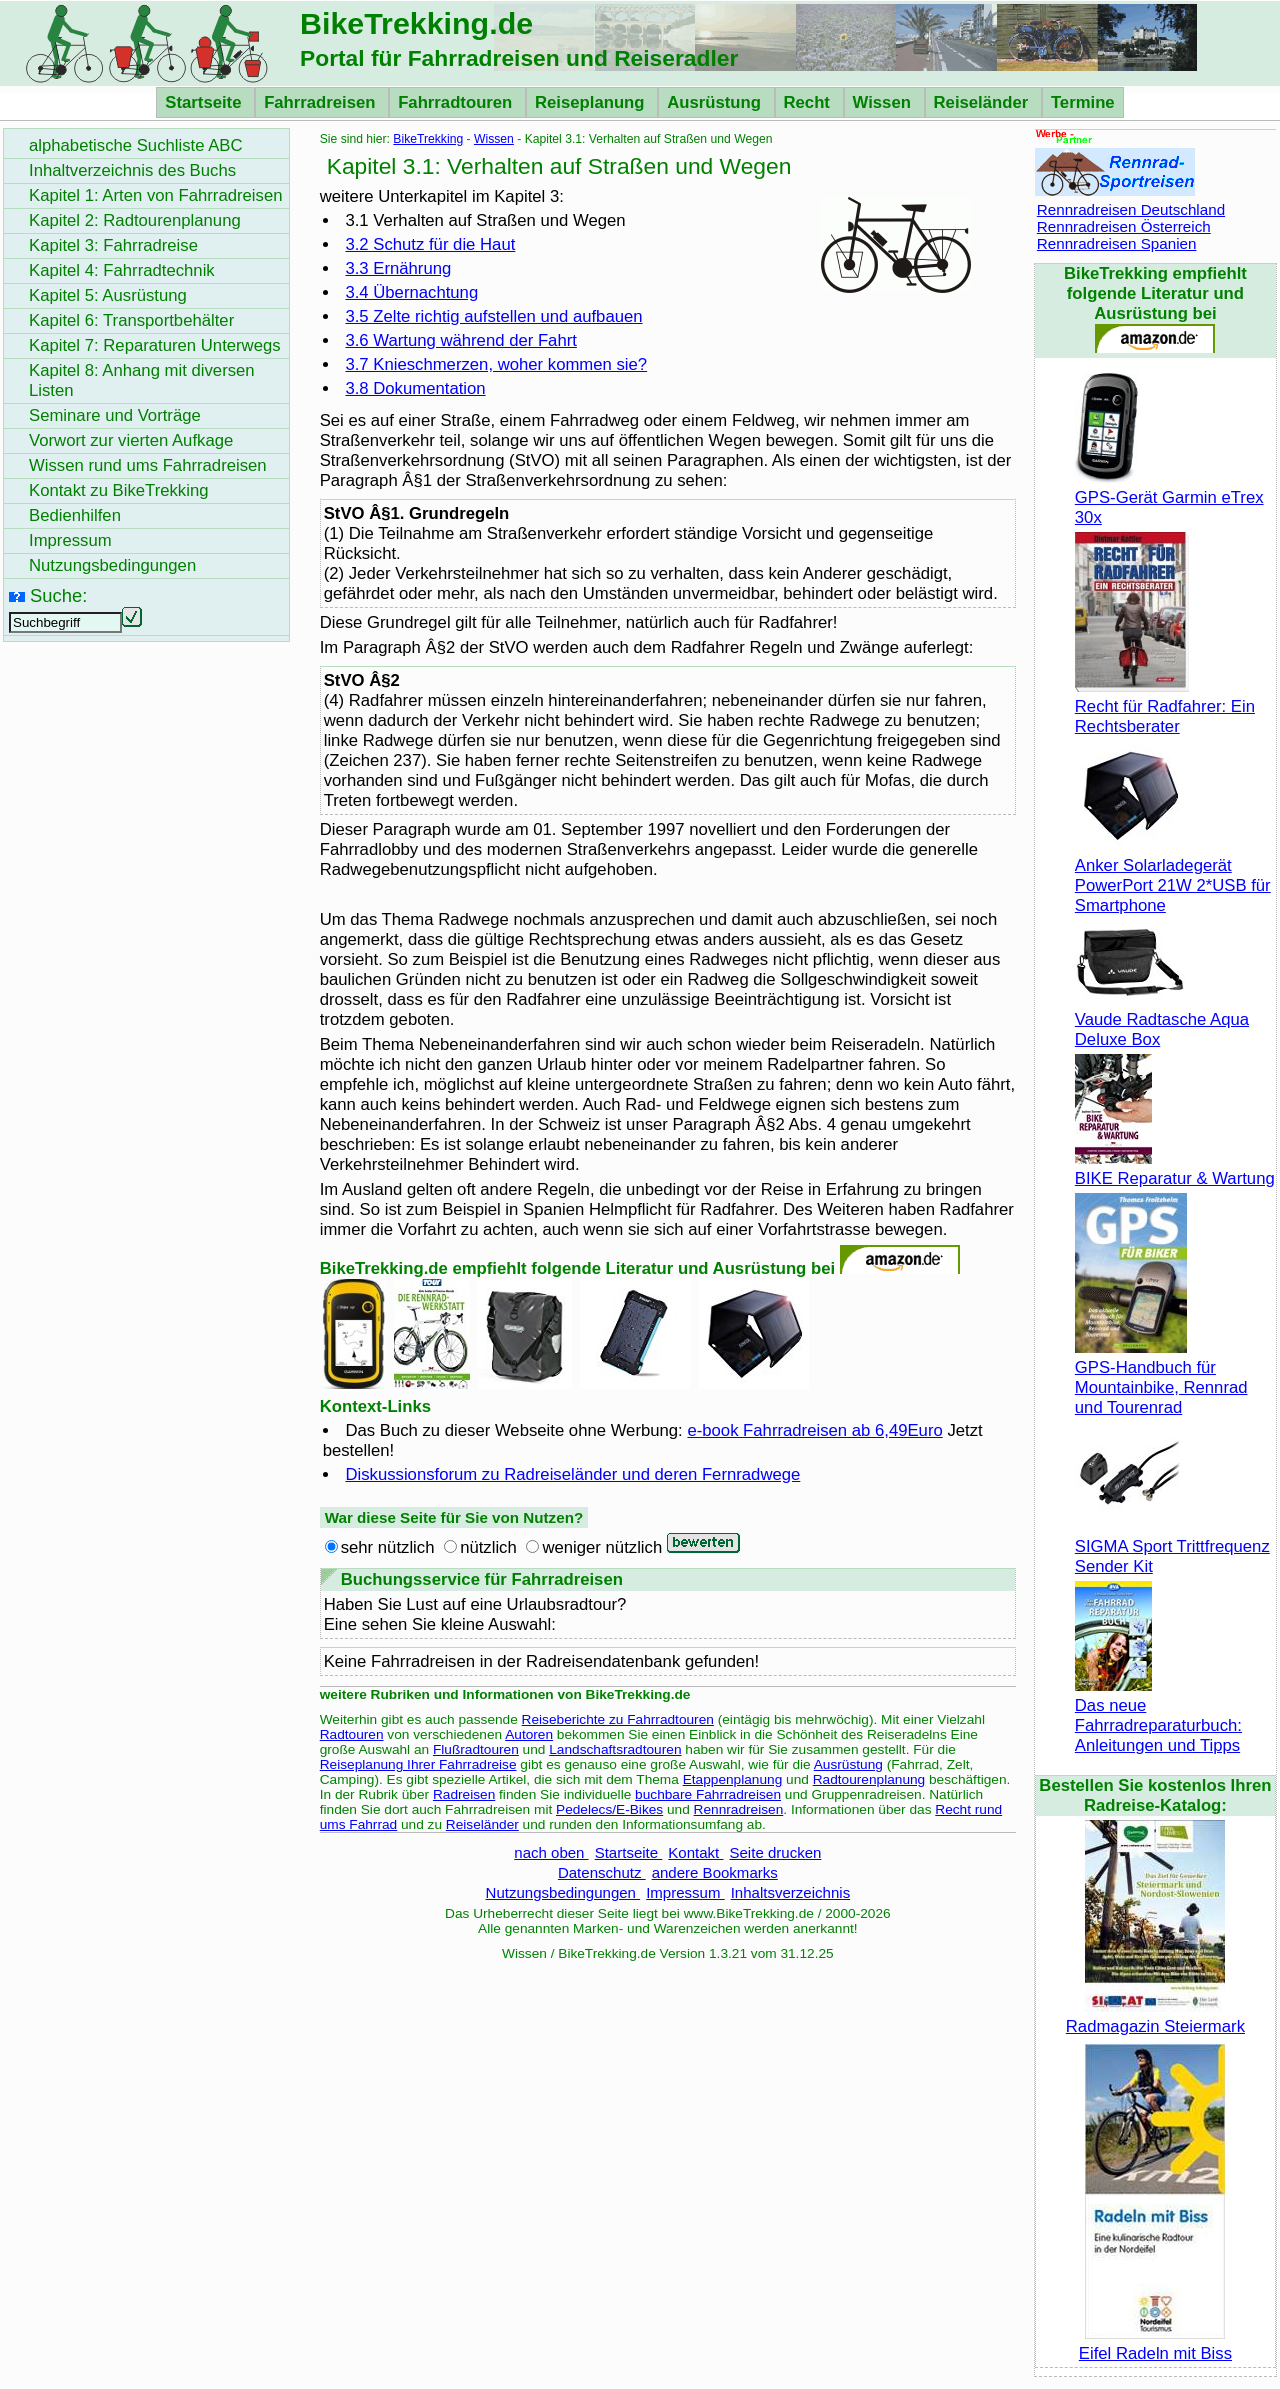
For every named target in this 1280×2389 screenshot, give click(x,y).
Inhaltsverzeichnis (790, 1892)
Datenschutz (602, 1872)
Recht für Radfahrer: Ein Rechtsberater (1165, 706)
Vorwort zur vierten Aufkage (131, 440)
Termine (1083, 102)
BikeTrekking (428, 139)
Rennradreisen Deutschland (1131, 209)
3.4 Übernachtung (411, 292)
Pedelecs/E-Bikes (609, 1809)
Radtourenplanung (869, 1779)
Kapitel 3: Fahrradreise (113, 245)
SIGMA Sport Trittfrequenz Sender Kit (1172, 1546)
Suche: (58, 595)
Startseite (205, 102)
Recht (809, 102)
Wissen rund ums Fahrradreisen (148, 465)
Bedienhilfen (75, 515)
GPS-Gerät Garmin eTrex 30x (1169, 497)
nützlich (488, 1547)
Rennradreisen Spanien (1117, 243)
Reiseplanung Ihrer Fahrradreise (418, 1764)
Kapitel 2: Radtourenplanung (135, 220)
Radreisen (464, 1794)
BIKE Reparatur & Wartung (1175, 1168)
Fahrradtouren (457, 102)
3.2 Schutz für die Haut (430, 244)
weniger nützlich (602, 1547)
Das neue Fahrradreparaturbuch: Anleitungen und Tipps (1158, 1715)
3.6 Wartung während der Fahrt (461, 340)
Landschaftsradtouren (615, 1749)
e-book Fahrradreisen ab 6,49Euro (814, 1430)
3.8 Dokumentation (415, 388)
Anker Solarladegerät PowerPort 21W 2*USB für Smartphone (1173, 875)
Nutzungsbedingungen (563, 1892)
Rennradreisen (739, 1809)
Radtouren (352, 1734)
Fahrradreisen (322, 102)
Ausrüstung (716, 102)
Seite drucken (775, 1852)
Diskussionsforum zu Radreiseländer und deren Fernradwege (572, 1474)
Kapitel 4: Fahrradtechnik (122, 270)
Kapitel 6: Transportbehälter (131, 320)
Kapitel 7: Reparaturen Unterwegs (155, 345)
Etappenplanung (733, 1779)
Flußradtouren (476, 1749)
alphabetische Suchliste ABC (136, 145)
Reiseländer (983, 102)
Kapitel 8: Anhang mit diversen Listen (142, 380)
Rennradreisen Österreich (1124, 226)
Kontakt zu (119, 490)
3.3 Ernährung (398, 268)
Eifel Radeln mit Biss (1155, 2343)
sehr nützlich (388, 1547)
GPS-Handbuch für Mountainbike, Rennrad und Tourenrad (1161, 1377)
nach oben (551, 1852)
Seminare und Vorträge (115, 415)
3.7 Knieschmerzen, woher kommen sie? (496, 364)
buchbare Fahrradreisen (708, 1794)
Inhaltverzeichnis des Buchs (132, 170)
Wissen (884, 102)
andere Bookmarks (715, 1872)
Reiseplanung (592, 102)
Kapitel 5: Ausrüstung (108, 295)
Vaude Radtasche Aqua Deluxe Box (1162, 1019)
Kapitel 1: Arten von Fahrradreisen (155, 195)
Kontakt (695, 1852)
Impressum (685, 1892)
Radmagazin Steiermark (1155, 2016)
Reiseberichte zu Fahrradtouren (618, 1719)
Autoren (529, 1734)
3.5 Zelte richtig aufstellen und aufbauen (493, 316)
